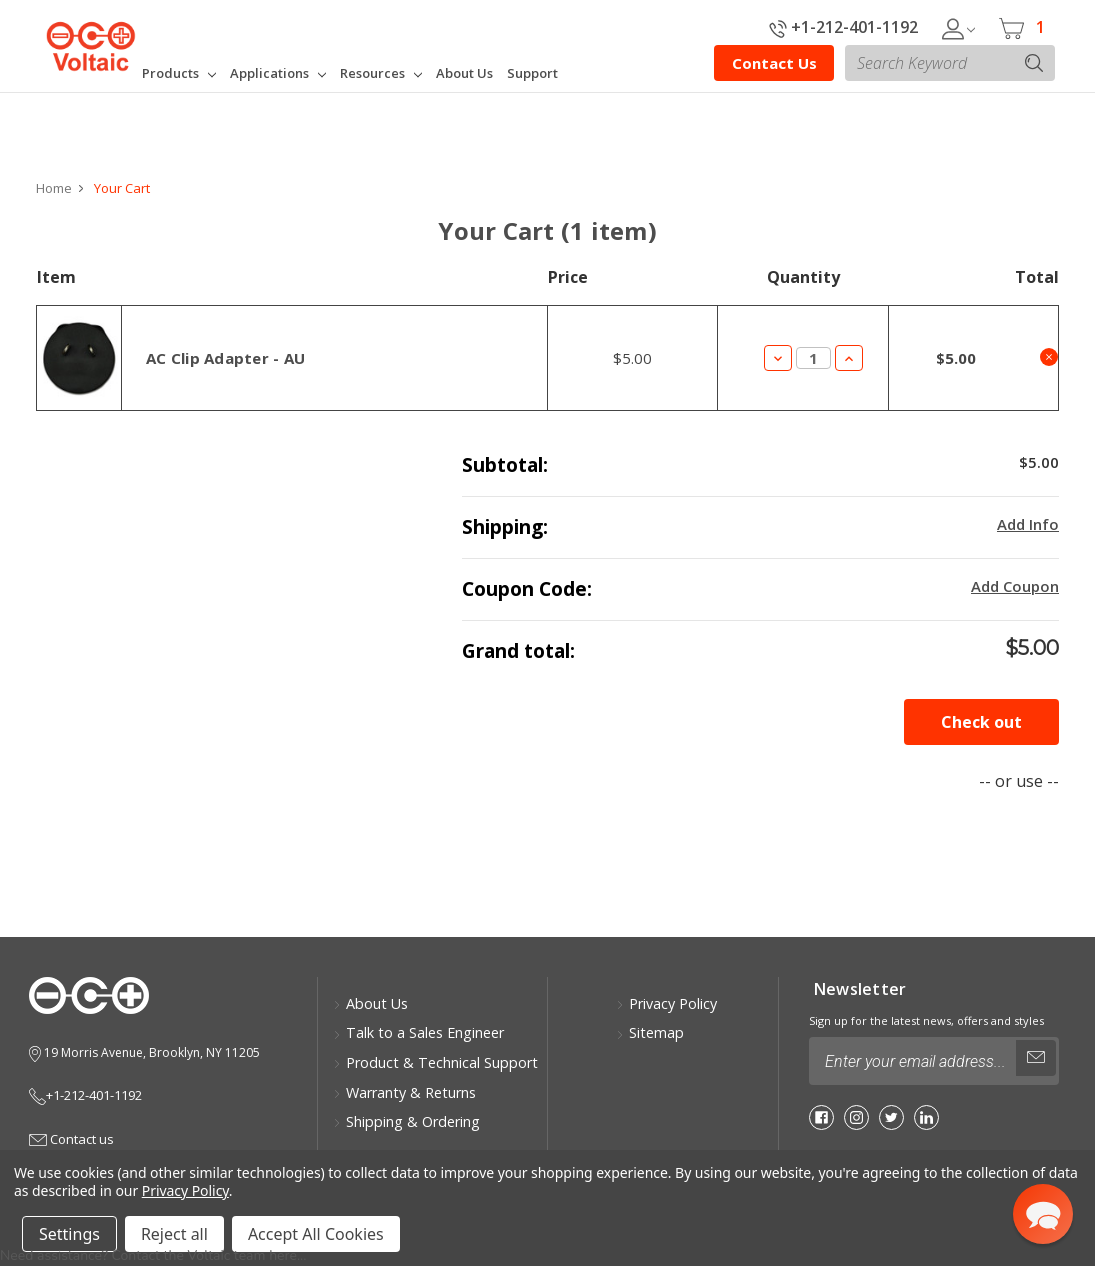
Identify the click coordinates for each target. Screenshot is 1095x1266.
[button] (1043, 1214)
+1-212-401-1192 (843, 27)
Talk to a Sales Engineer (418, 1032)
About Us (370, 1003)
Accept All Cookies (316, 1234)
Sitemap (650, 1032)
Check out (981, 722)
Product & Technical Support (435, 1062)
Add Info (1028, 524)
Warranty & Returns (404, 1092)
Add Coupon (1015, 586)
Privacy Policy (666, 1003)
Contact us (71, 1139)
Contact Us (774, 63)
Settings (69, 1234)
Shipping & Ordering (406, 1121)
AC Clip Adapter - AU (225, 358)
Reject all (174, 1234)
